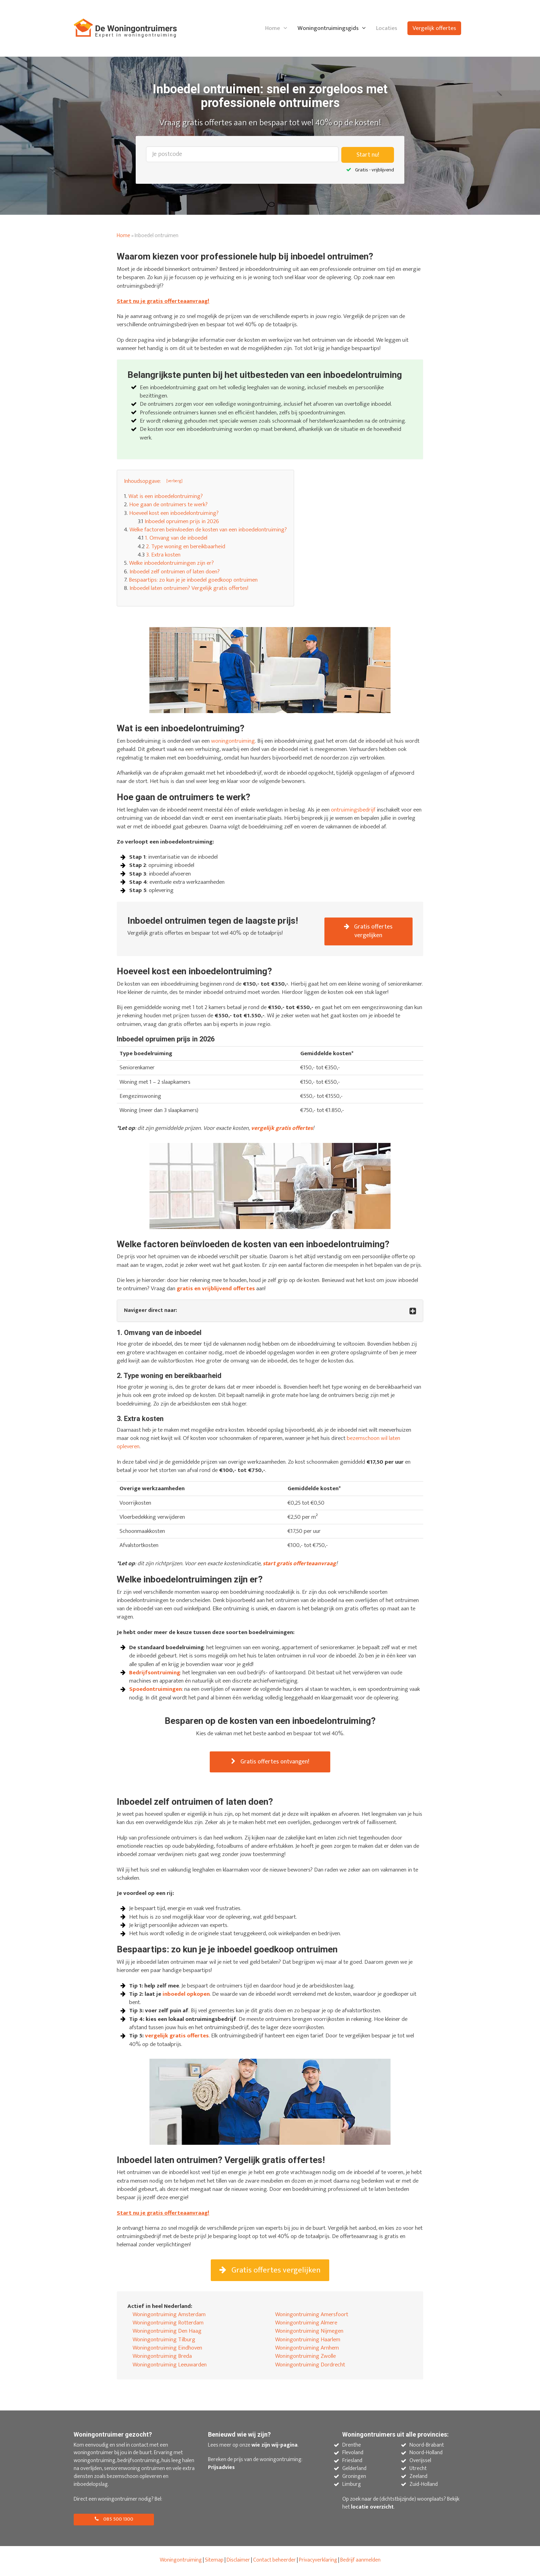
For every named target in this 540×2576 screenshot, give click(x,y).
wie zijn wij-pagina (274, 2447)
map (219, 2561)
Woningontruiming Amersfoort (311, 2317)
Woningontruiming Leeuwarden (170, 2367)
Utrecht (418, 2471)
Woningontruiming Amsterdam (169, 2317)
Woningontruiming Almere (306, 2325)
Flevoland (352, 2455)
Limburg (351, 2486)
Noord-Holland (426, 2455)
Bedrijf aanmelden (360, 2561)
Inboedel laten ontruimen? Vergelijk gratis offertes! (188, 588)
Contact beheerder (274, 2561)
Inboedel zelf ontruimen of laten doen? (174, 571)
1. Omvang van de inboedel (176, 537)
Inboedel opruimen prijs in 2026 (182, 521)
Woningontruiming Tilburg (164, 2342)
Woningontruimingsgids (328, 28)
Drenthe (351, 2447)
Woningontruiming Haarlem (307, 2342)
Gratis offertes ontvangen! (270, 1762)
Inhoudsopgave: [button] (142, 480)
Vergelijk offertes (434, 28)
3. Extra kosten (163, 554)
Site (209, 2561)
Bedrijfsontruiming (154, 1672)
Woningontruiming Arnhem (307, 2350)
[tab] (270, 1311)
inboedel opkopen (186, 1995)
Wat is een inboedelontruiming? (165, 495)
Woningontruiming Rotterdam (168, 2325)
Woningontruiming (181, 2561)
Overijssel (420, 2463)
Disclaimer (238, 2561)
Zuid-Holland (423, 2486)
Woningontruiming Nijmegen (309, 2334)
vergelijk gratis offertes (177, 2037)
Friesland (352, 2463)
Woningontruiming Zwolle (305, 2358)
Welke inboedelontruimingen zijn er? (171, 563)
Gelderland (354, 2471)
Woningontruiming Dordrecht (310, 2367)
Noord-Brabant (426, 2447)
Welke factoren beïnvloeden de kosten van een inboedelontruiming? (208, 529)
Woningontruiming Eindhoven (167, 2350)
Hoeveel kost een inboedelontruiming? (174, 512)
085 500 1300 (115, 2521)
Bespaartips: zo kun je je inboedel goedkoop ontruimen (193, 579)
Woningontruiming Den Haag (167, 2334)
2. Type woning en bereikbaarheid (185, 546)
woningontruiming (233, 740)
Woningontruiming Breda (162, 2358)
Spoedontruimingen (155, 1689)
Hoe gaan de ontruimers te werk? (168, 504)
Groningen (354, 2478)
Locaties (386, 28)
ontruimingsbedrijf (353, 809)
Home (272, 28)
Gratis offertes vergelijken (368, 931)
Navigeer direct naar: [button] (150, 1311)
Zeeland (418, 2478)
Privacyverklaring (318, 2561)
